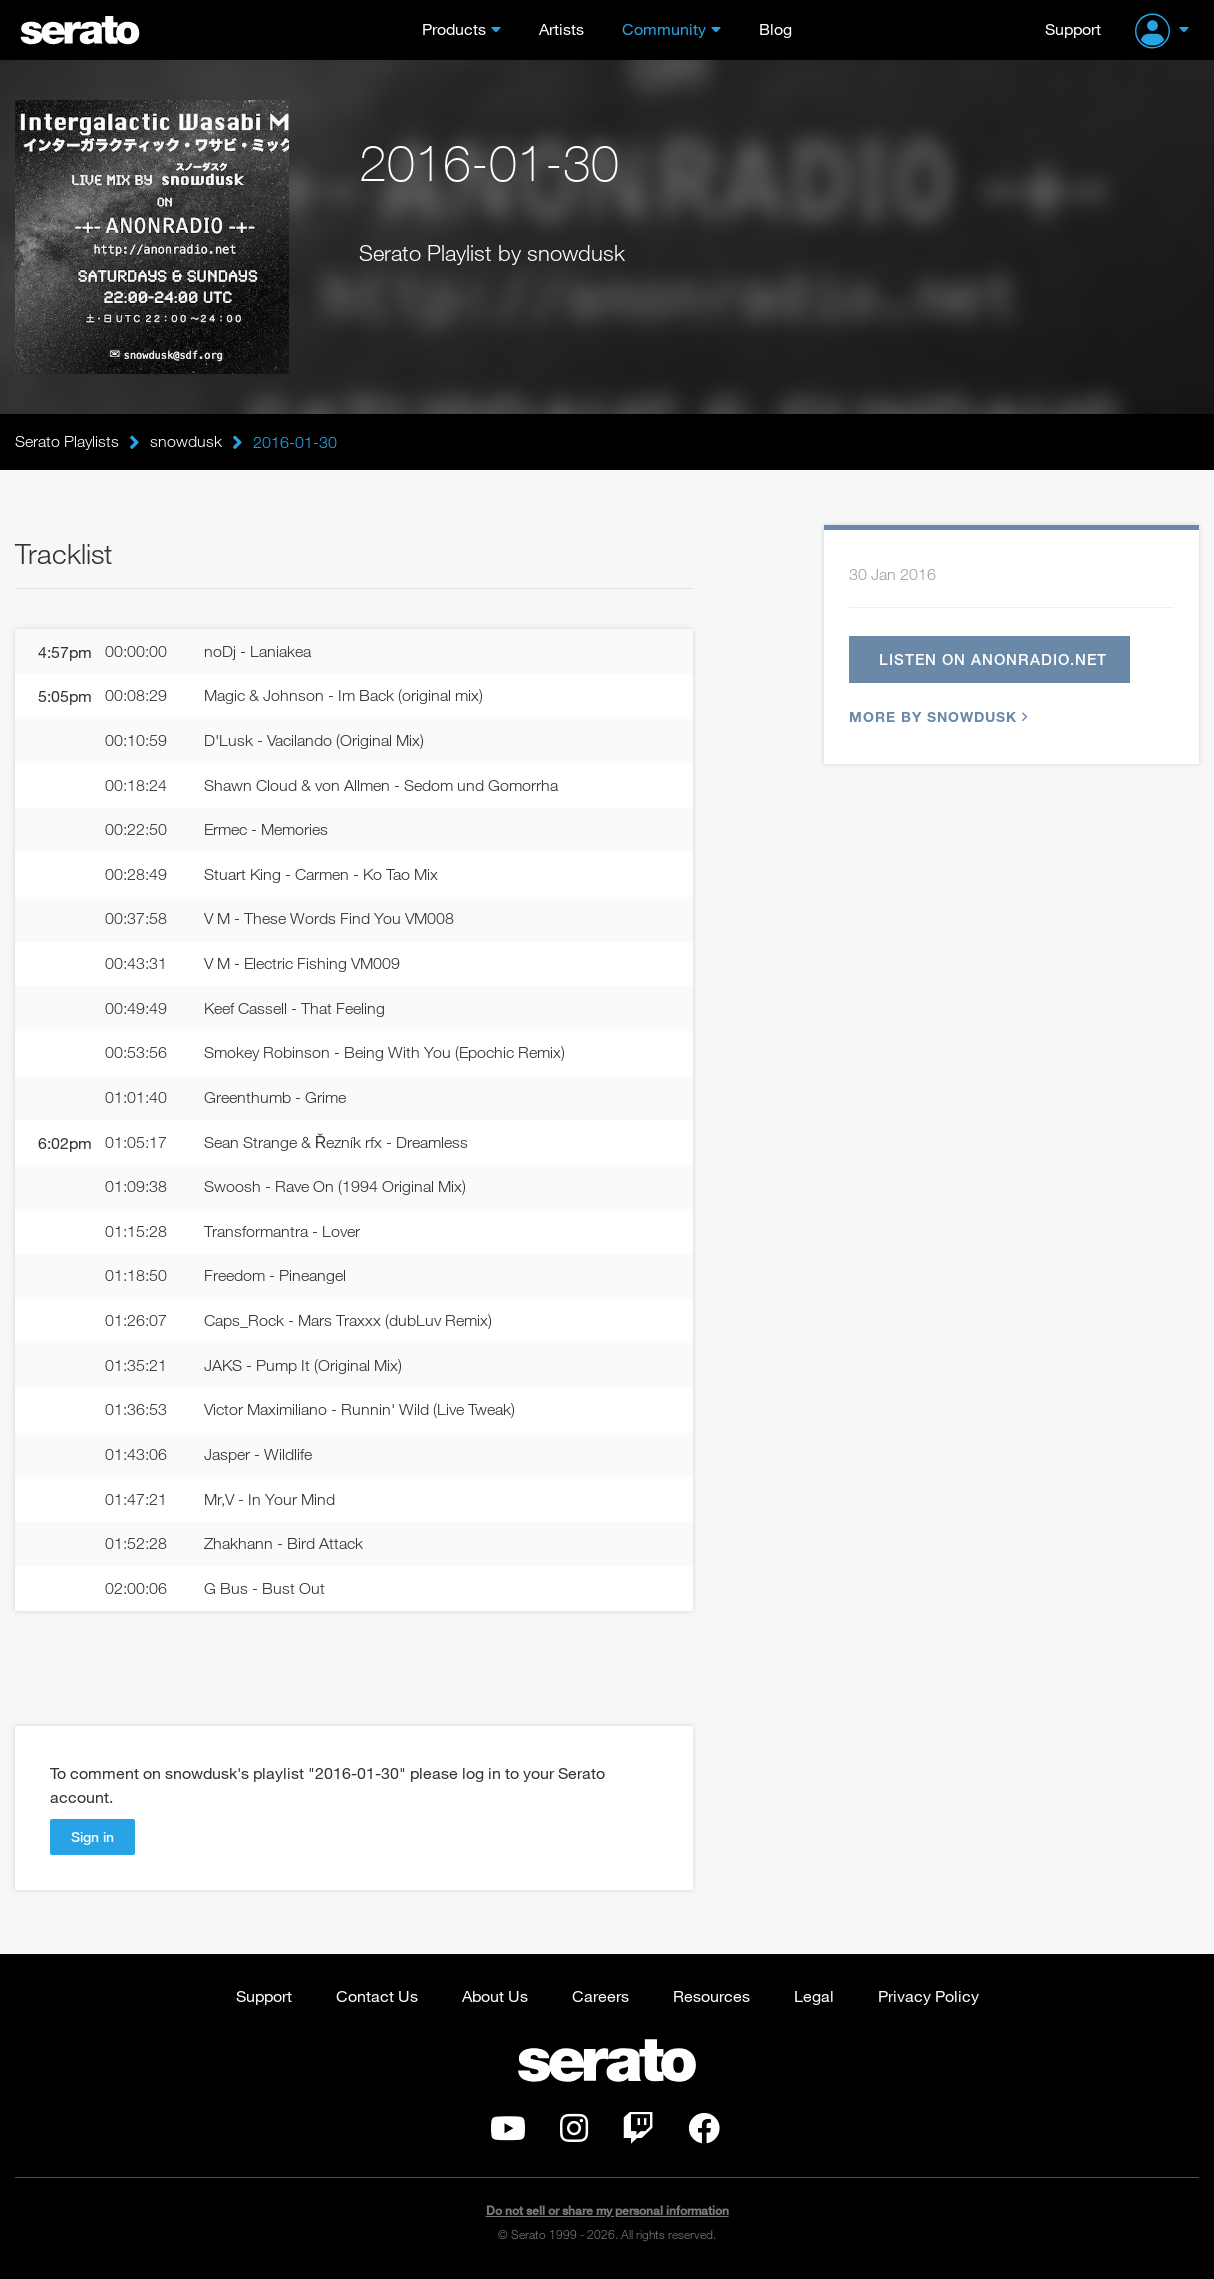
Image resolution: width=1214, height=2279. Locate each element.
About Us (495, 1998)
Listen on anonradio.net (994, 659)
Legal (814, 1998)
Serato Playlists (67, 442)
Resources (711, 1998)
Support (1073, 28)
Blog (775, 28)
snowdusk (186, 442)
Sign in (92, 1839)
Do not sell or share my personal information (607, 2213)
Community (664, 28)
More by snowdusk (936, 716)
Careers (600, 1998)
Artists (561, 28)
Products (454, 28)
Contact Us (377, 1998)
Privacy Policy (928, 1998)
